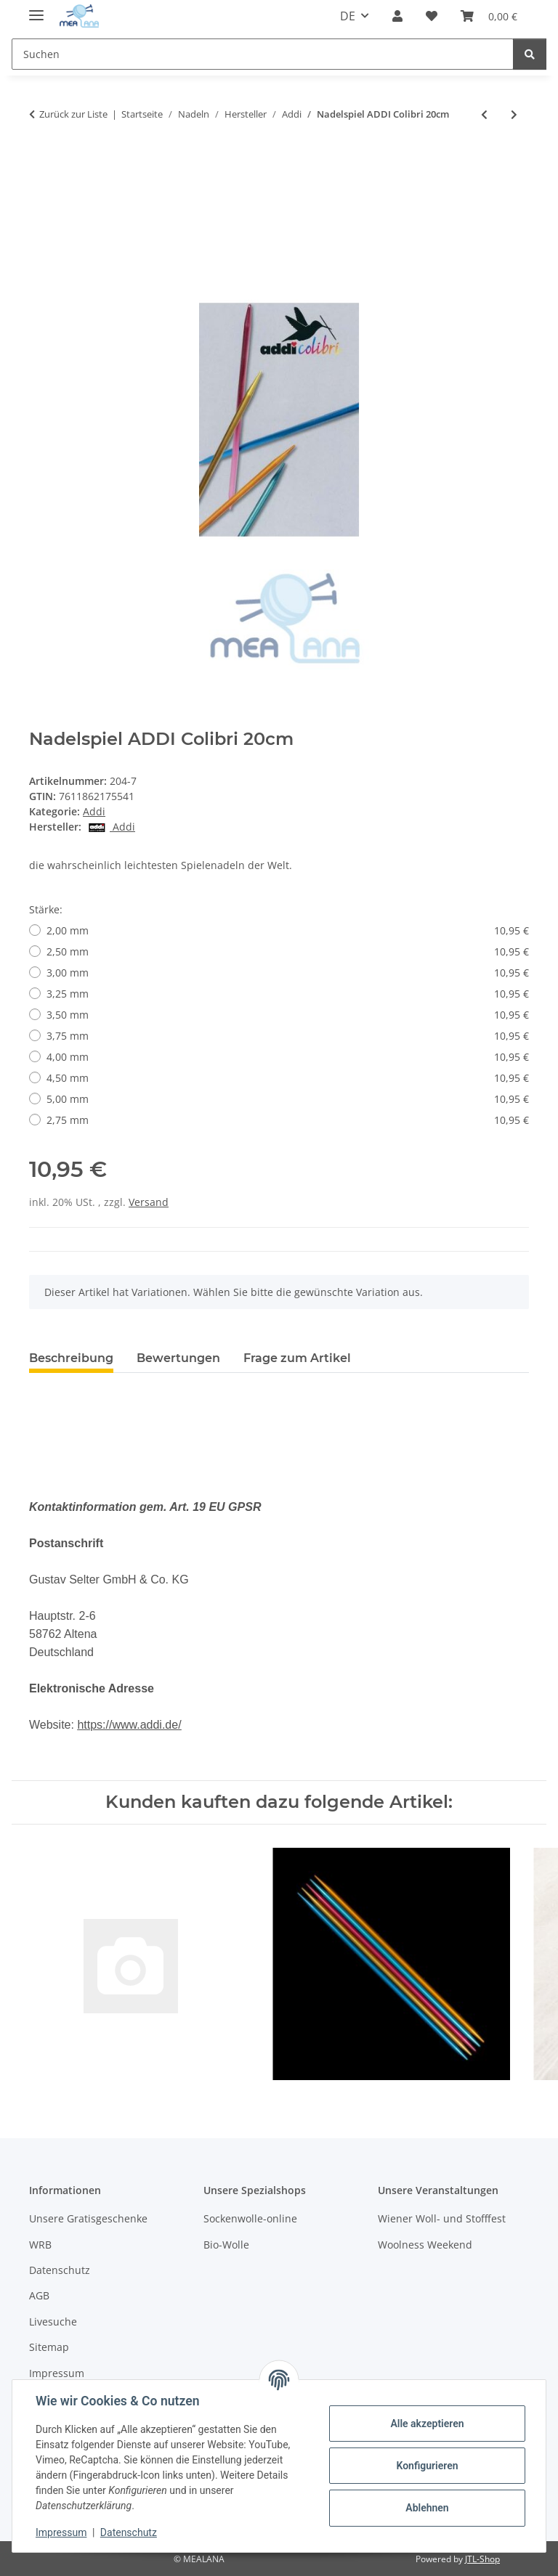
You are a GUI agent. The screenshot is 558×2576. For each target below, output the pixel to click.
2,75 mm (287, 1120)
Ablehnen (426, 2508)
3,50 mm (287, 1014)
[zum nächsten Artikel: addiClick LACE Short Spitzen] (514, 114)
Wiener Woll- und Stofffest (442, 2218)
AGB (39, 2295)
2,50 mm (287, 951)
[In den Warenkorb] (40, 162)
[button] (397, 15)
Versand (149, 1202)
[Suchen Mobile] (263, 54)
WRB (40, 2244)
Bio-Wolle (226, 2244)
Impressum (61, 2532)
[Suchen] (529, 54)
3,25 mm (287, 993)
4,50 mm (287, 1077)
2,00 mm (287, 930)
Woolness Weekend (425, 2244)
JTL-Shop (482, 2559)
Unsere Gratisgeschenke (88, 2218)
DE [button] (347, 16)
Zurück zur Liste (73, 114)
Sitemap (49, 2347)
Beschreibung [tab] (71, 1358)
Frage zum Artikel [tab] (297, 1358)
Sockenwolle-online (250, 2218)
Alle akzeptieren (427, 2423)
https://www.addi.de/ (129, 1725)
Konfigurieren (427, 2465)
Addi (94, 811)
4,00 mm (287, 1056)
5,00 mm (287, 1098)
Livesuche (53, 2321)
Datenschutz (128, 2532)
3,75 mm (287, 1035)
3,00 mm (287, 972)
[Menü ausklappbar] (36, 9)
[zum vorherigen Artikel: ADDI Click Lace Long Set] (484, 114)
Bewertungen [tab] (178, 1358)
